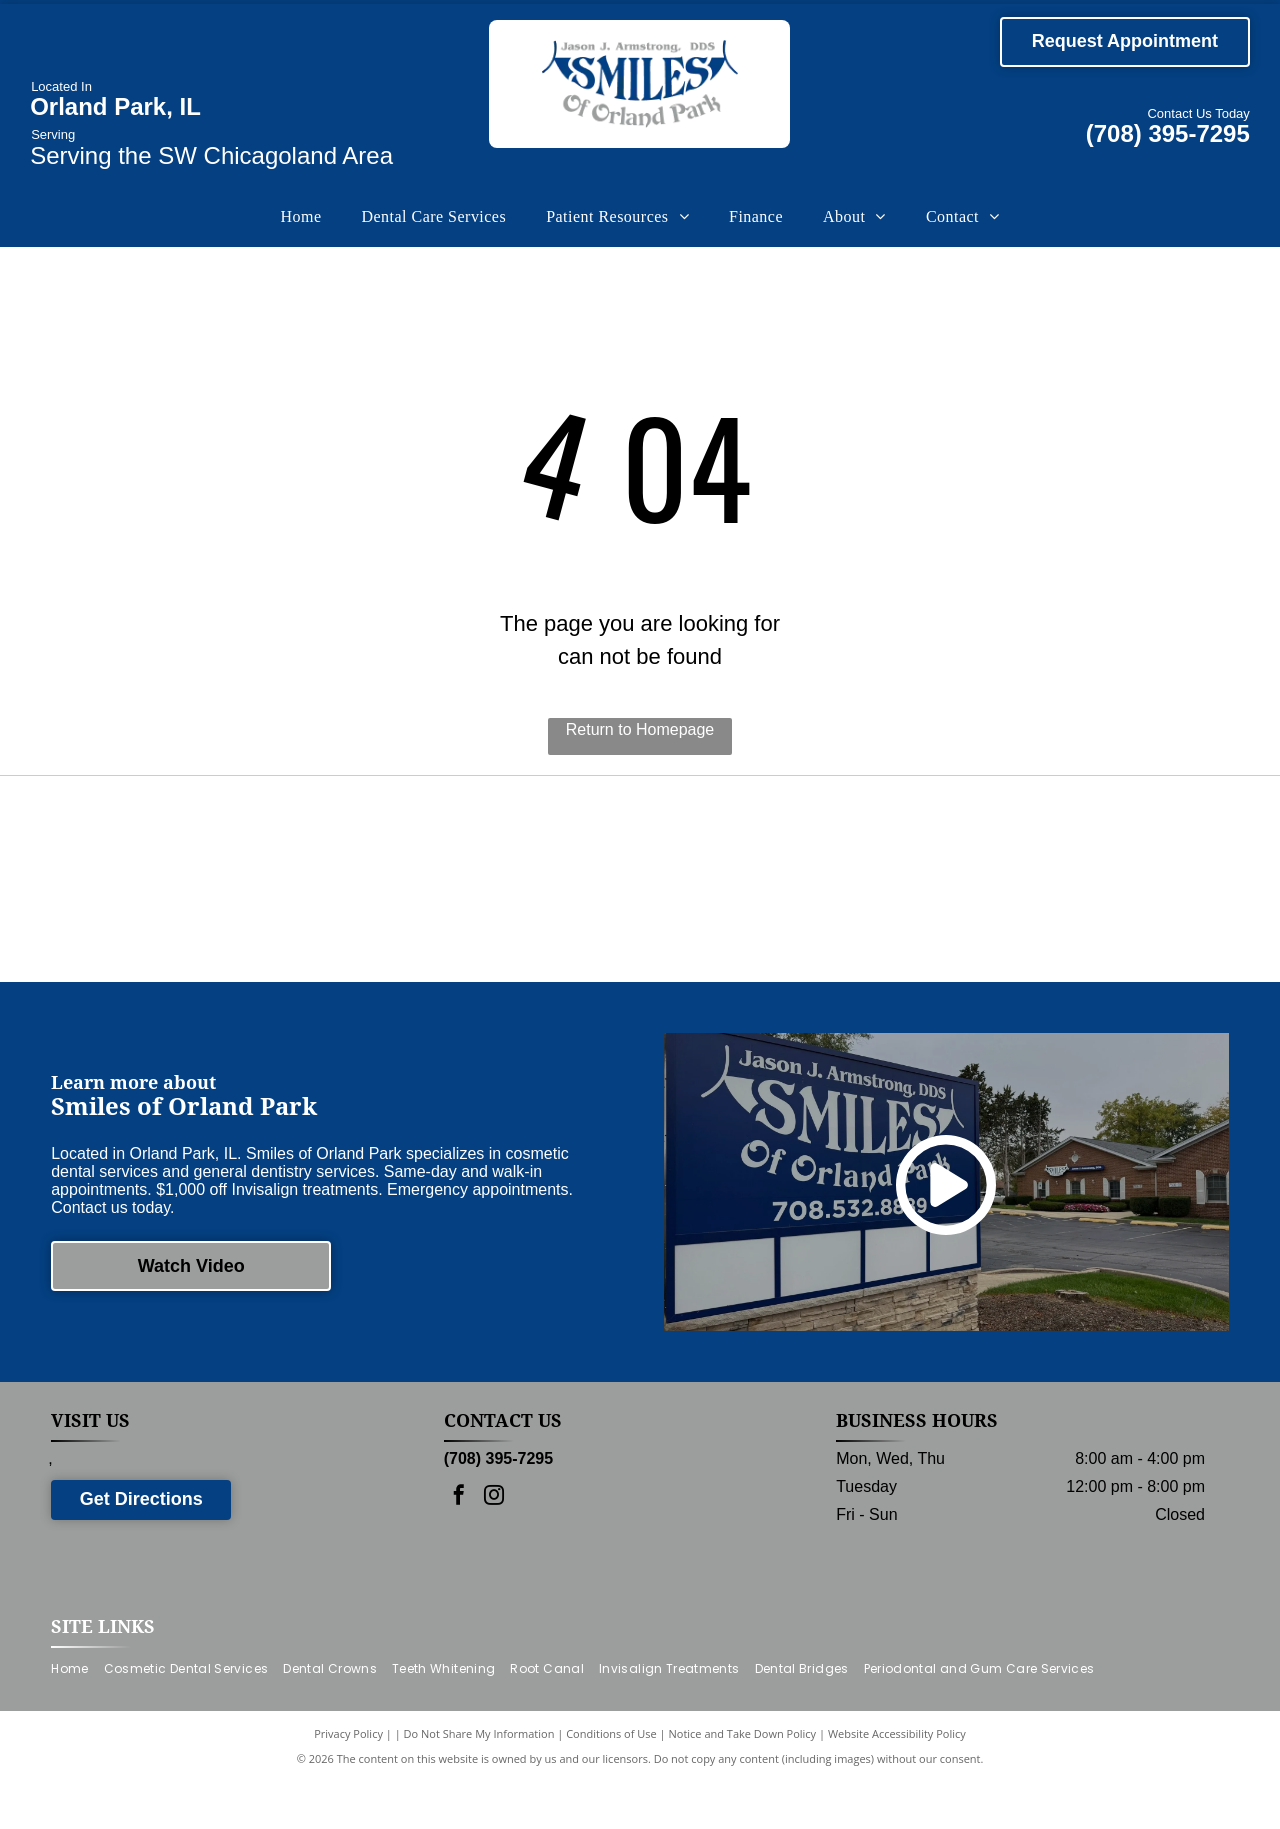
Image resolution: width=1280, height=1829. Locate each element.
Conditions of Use (611, 1781)
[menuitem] (300, 217)
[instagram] (494, 1545)
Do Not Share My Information (479, 1781)
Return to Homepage (640, 729)
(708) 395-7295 (1168, 133)
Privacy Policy (348, 1781)
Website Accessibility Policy (897, 1781)
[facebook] (459, 1545)
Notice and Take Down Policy (743, 1781)
